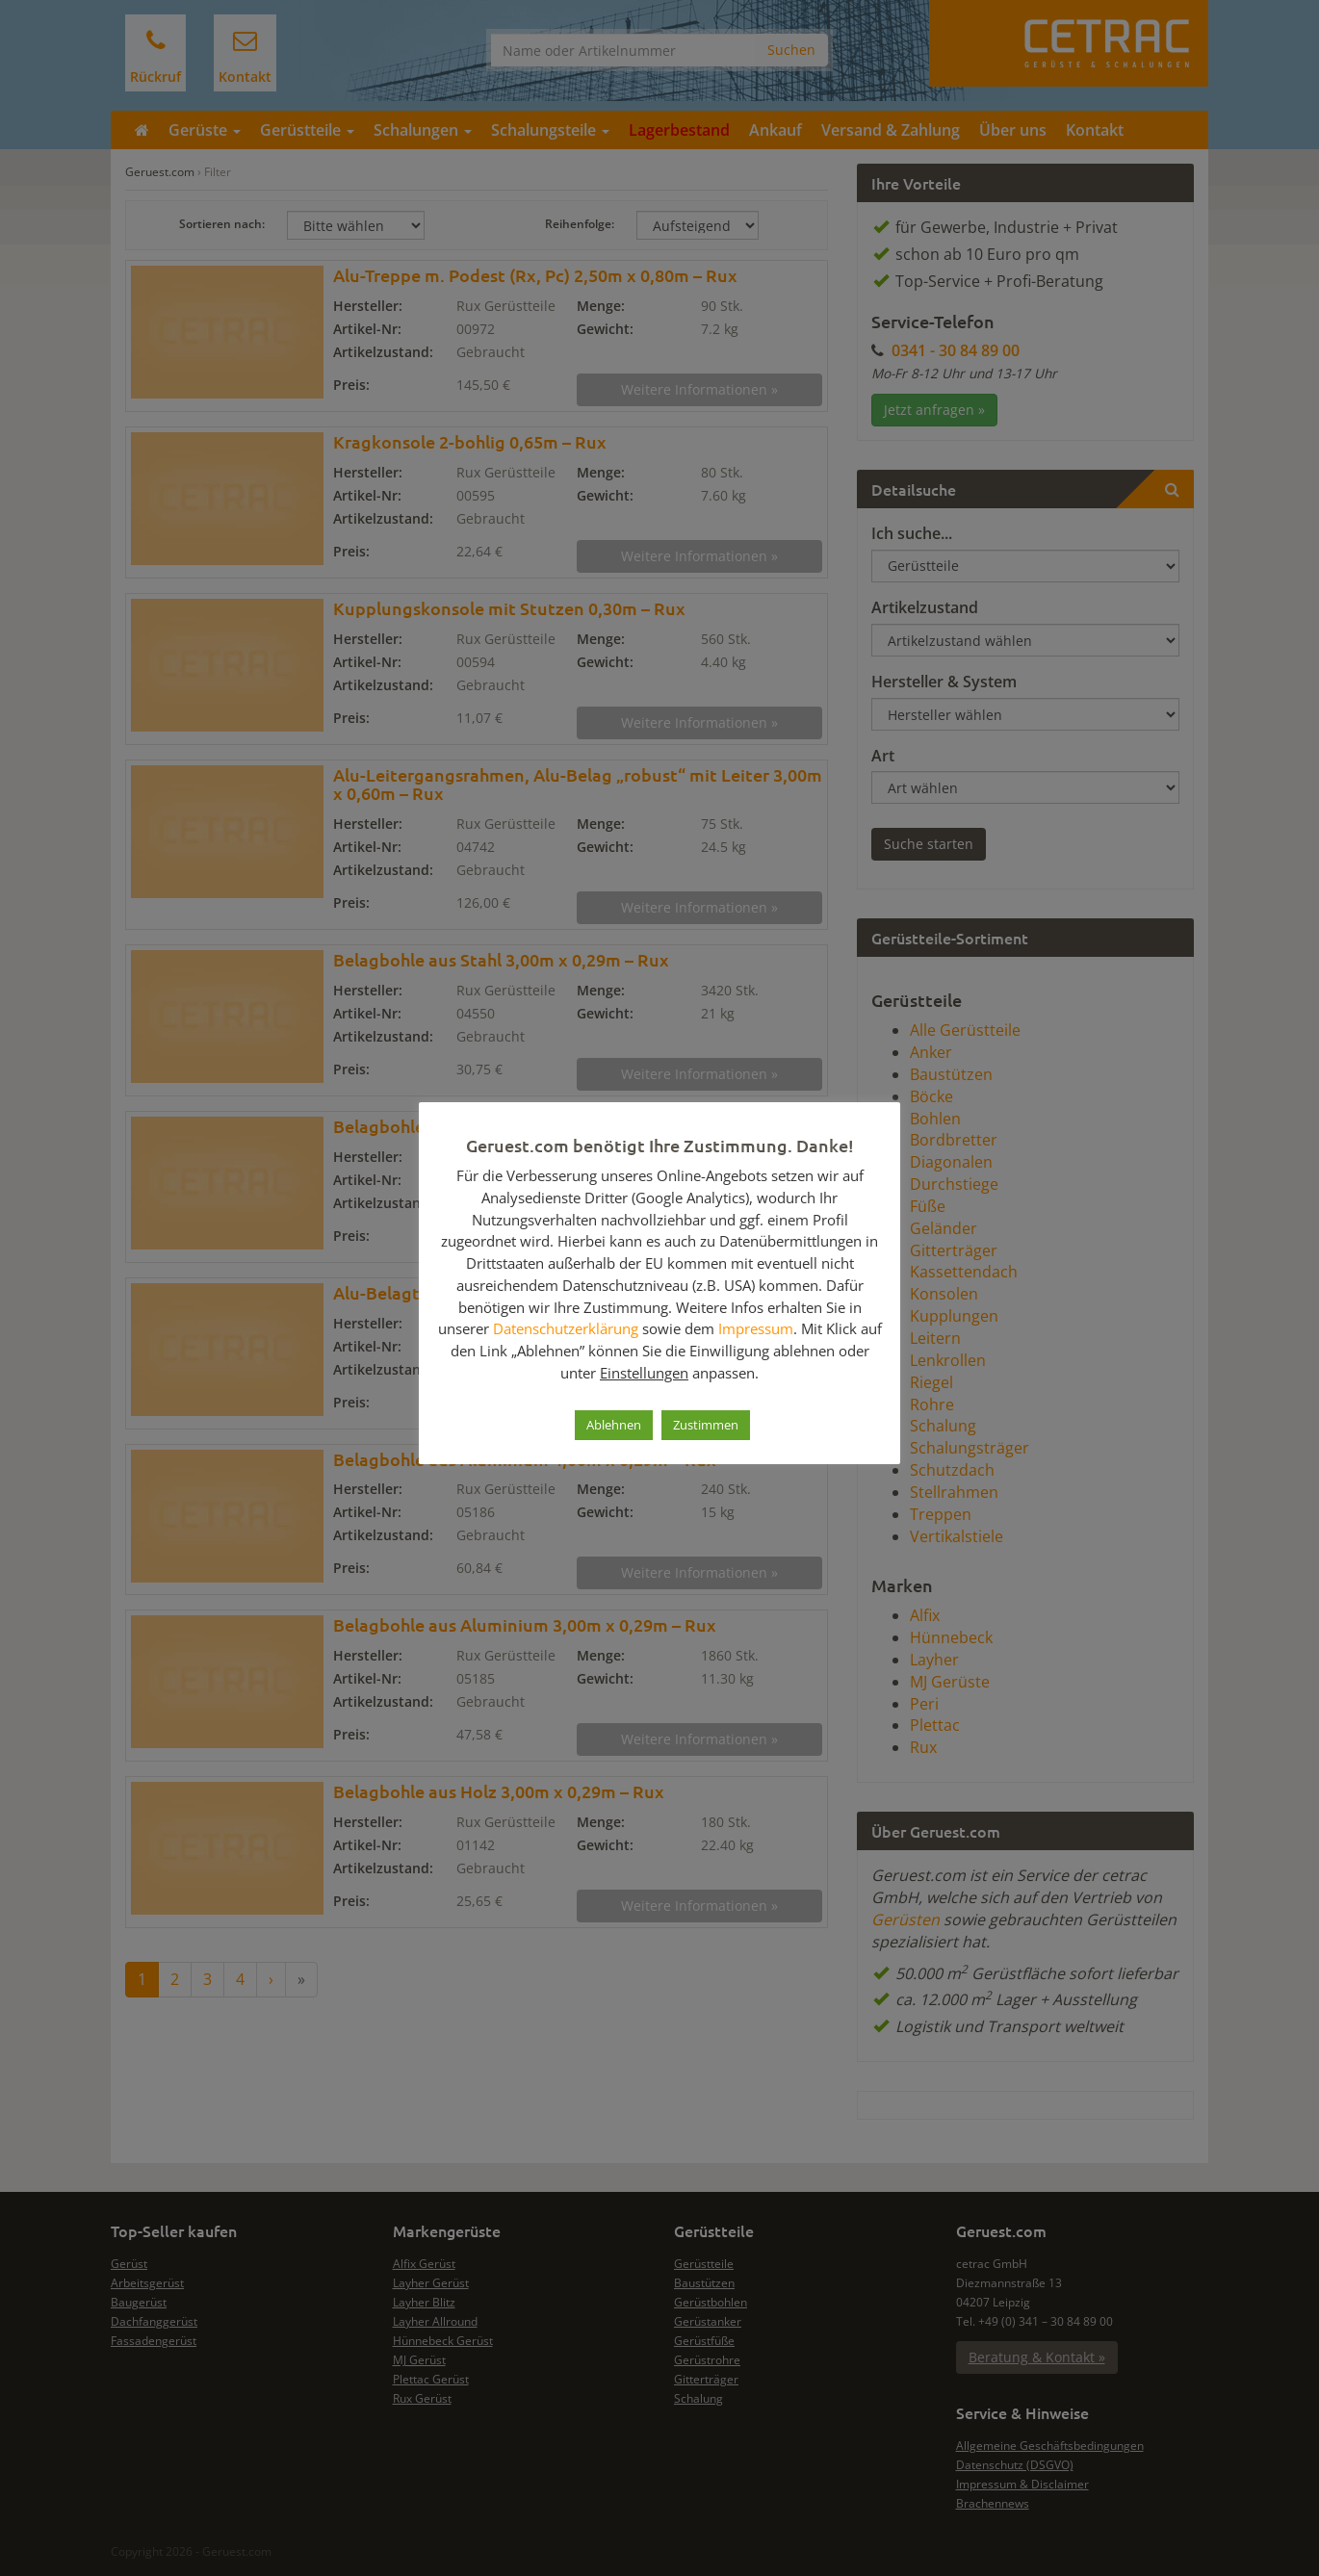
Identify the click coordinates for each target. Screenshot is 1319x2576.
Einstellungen (644, 1372)
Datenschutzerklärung (565, 1328)
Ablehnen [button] (613, 1424)
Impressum (755, 1328)
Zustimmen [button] (705, 1424)
